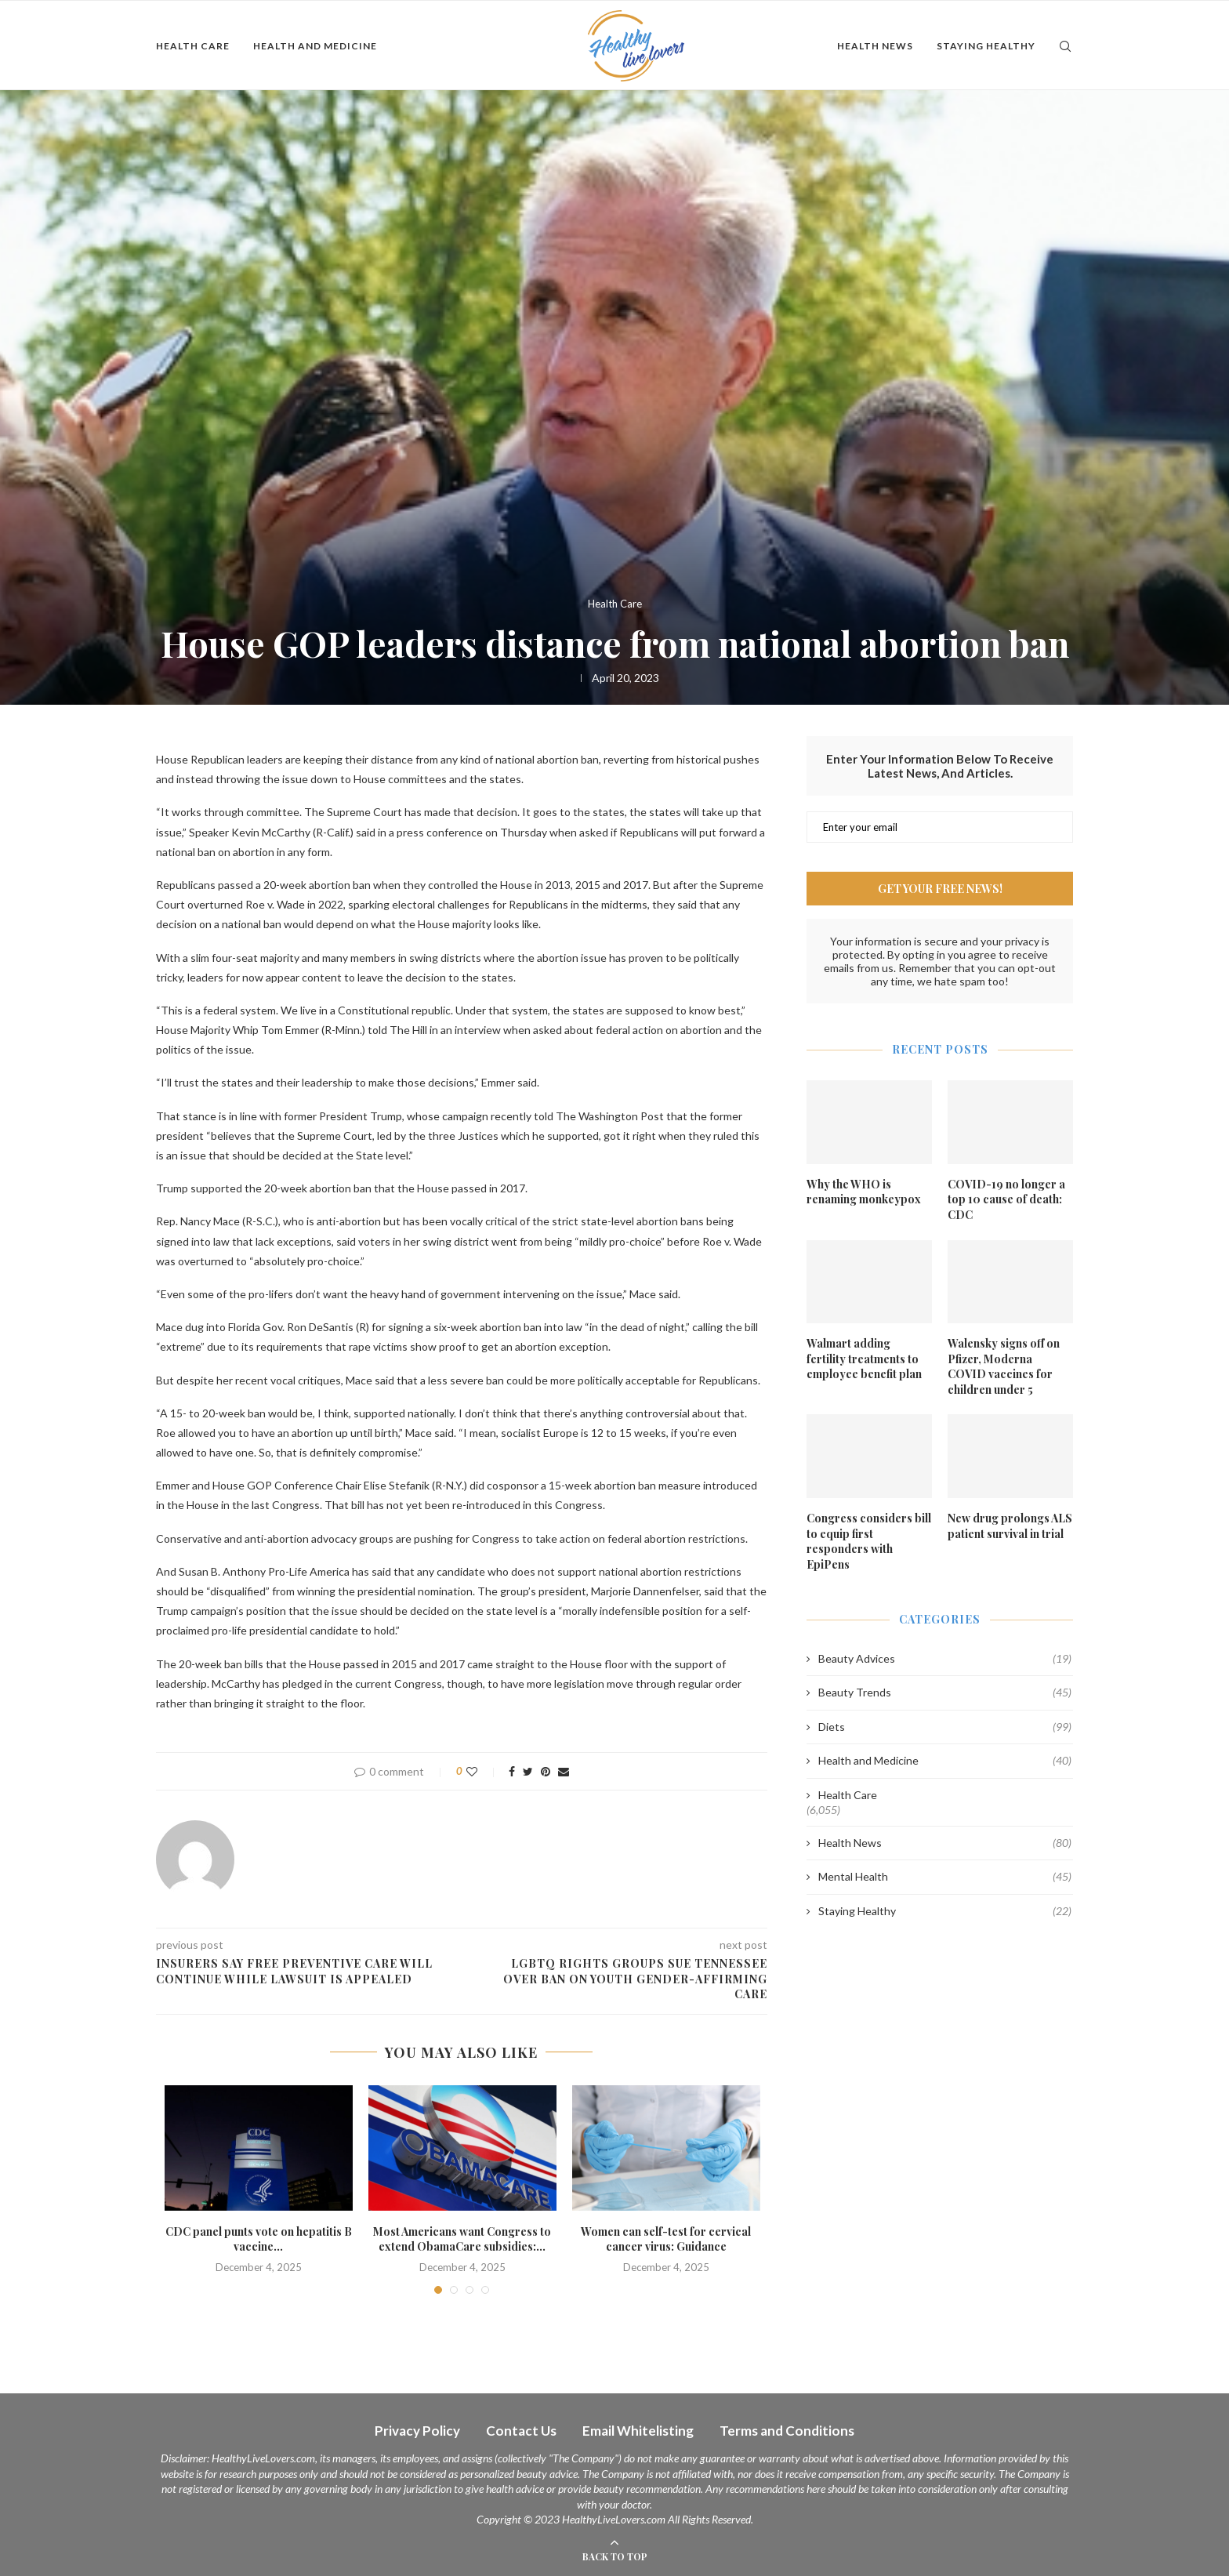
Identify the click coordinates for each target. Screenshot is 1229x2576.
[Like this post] (482, 1771)
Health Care (193, 46)
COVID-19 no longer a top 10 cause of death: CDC (1006, 1199)
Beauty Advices (944, 1659)
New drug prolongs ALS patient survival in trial (1010, 1526)
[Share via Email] (563, 1771)
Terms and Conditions (787, 2430)
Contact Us (521, 2430)
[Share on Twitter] (528, 1771)
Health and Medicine (315, 46)
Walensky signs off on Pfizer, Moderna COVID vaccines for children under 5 (1004, 1366)
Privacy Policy (417, 2430)
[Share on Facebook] (512, 1771)
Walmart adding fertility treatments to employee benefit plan (864, 1358)
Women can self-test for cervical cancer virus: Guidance (666, 2239)
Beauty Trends (944, 1692)
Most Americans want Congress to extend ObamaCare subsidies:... (462, 2239)
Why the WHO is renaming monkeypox (864, 1192)
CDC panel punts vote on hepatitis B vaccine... (258, 2239)
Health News (875, 46)
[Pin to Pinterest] (545, 1771)
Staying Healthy (986, 46)
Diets (944, 1727)
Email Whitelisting (638, 2430)
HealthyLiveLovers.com (263, 2458)
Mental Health (944, 1877)
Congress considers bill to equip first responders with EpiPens (869, 1541)
